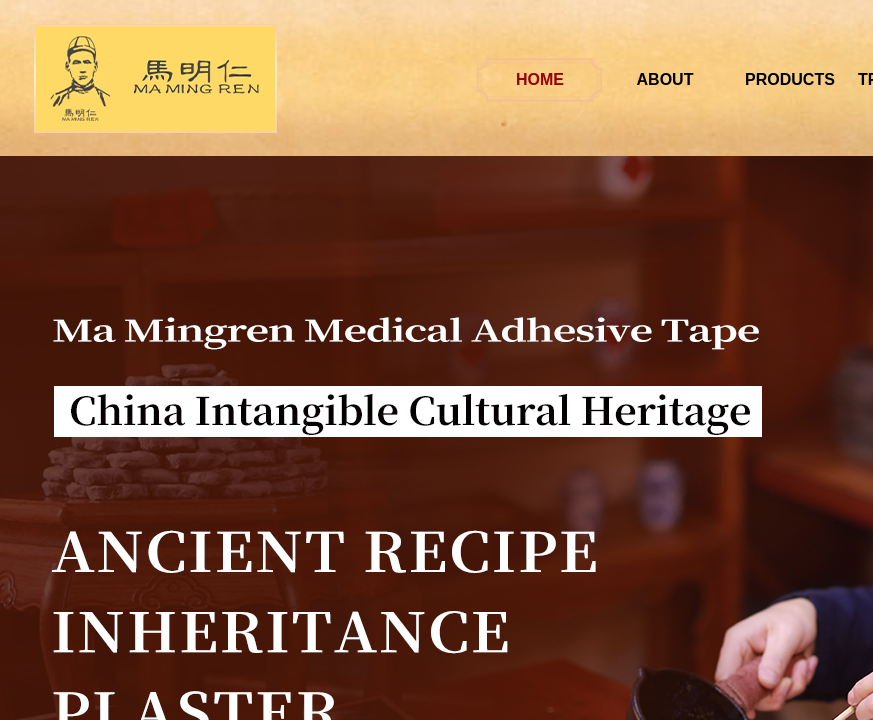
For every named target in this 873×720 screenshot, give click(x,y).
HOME (578, 79)
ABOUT (702, 79)
